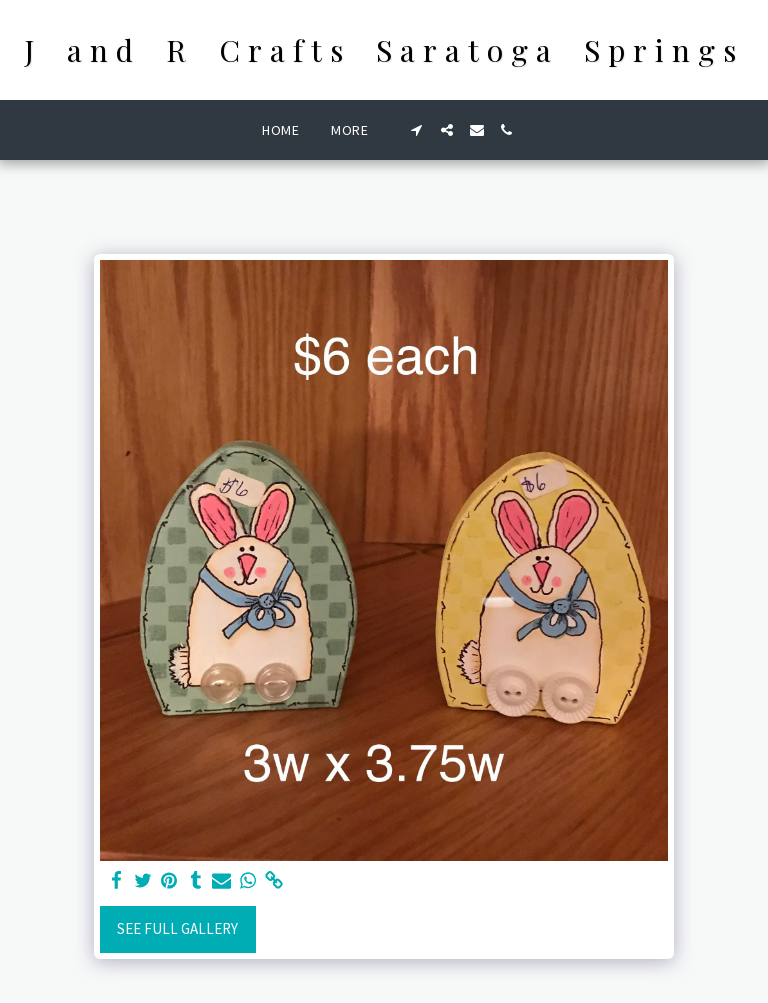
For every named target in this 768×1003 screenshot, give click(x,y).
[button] (417, 130)
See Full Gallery (177, 928)
